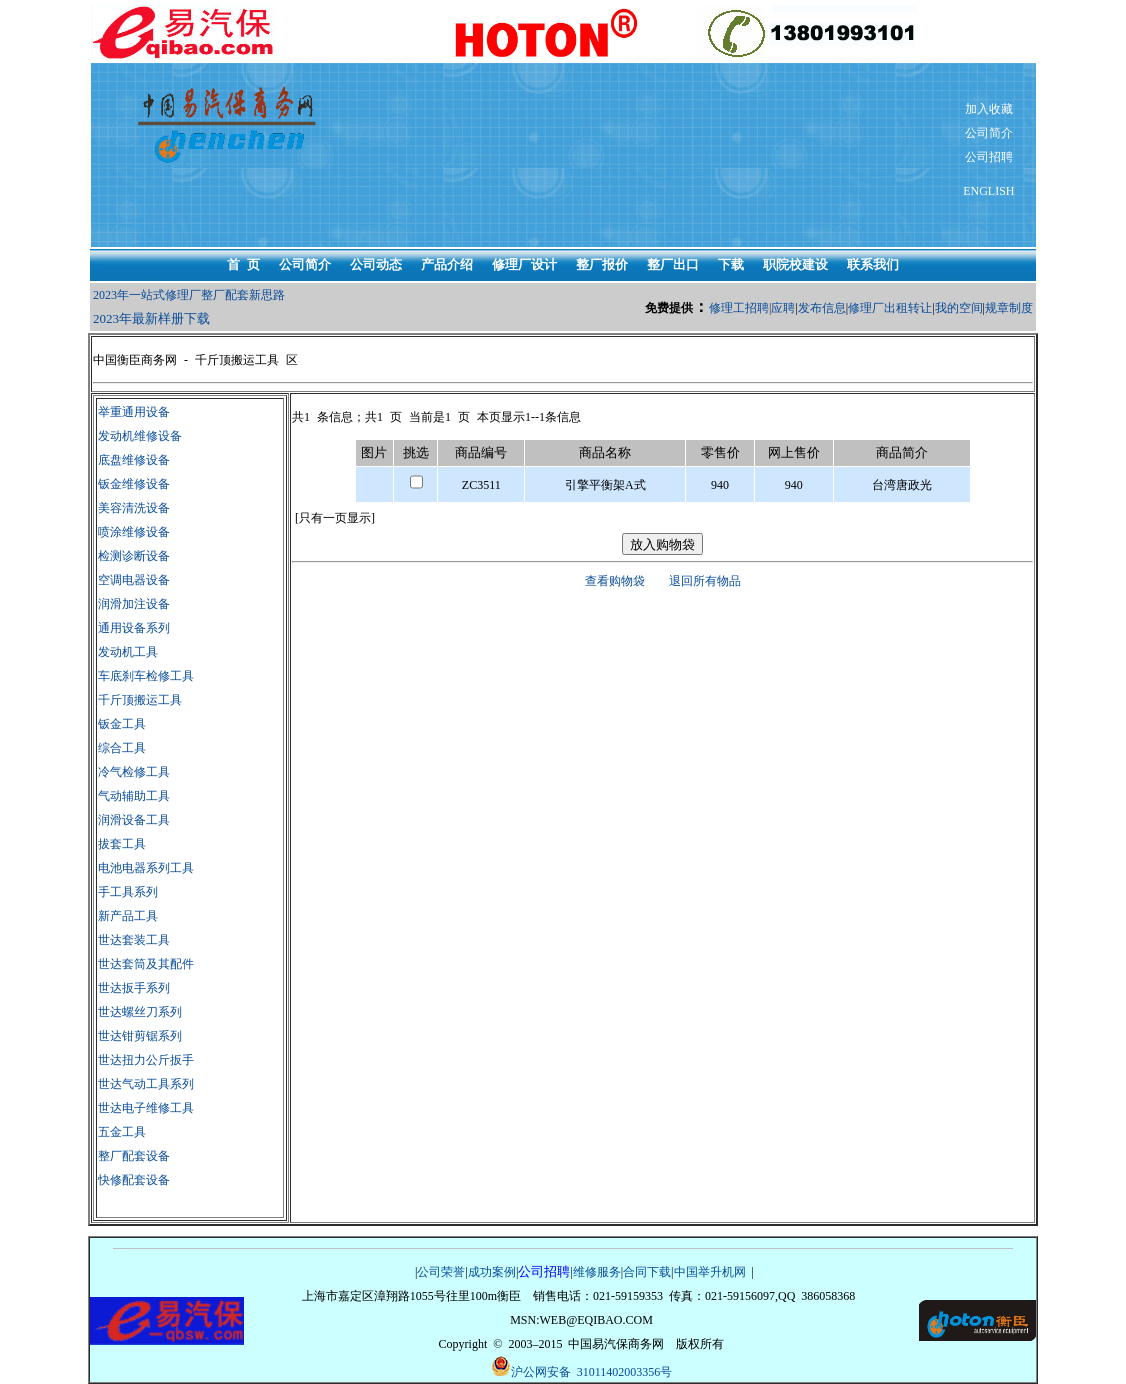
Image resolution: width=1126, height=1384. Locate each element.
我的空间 (959, 308)
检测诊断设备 (134, 556)
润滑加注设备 (134, 604)
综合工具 (122, 748)
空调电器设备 (134, 580)
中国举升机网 (710, 1272)
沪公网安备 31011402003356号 (582, 1367)
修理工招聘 (739, 308)
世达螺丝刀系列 (140, 1012)
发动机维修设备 (140, 436)
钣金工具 (122, 724)
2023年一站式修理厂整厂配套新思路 (189, 295)
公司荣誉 (441, 1272)
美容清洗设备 (134, 508)
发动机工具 (128, 652)
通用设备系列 (134, 628)
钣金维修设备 (134, 484)
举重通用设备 (134, 412)
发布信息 (822, 308)
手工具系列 (128, 892)
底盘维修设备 (134, 460)
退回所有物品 (705, 581)
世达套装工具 (134, 940)
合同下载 (647, 1272)
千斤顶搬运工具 (140, 700)
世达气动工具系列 (146, 1084)
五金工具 (122, 1132)
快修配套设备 (134, 1180)
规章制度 (1009, 308)
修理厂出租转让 (890, 308)
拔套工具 (122, 844)
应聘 (783, 308)
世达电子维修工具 (146, 1108)
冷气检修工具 (134, 772)
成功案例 (492, 1272)
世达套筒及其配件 (146, 964)
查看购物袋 (615, 581)
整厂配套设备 (134, 1156)
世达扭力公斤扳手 (146, 1060)
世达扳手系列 (134, 988)
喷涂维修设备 (134, 532)
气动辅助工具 (134, 796)
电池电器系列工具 (146, 868)
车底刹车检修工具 (146, 676)
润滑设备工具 (134, 820)
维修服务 (597, 1272)
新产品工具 (128, 916)
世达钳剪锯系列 (140, 1036)
